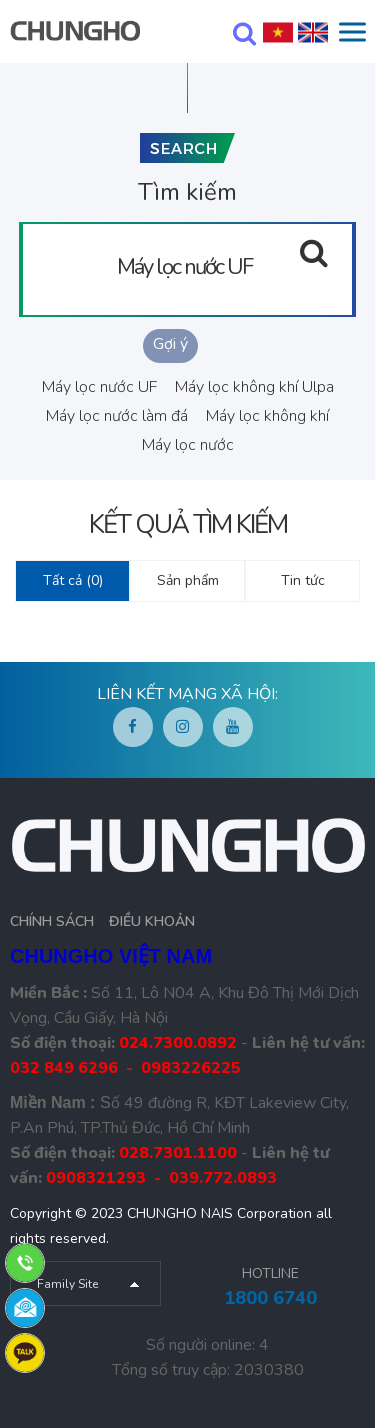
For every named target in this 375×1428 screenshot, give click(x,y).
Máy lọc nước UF (99, 387)
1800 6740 (270, 1298)
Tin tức (303, 580)
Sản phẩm (188, 580)
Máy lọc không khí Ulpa (254, 387)
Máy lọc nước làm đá (117, 416)
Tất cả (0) (73, 580)
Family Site (67, 1284)
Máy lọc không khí (267, 416)
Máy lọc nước (188, 445)
